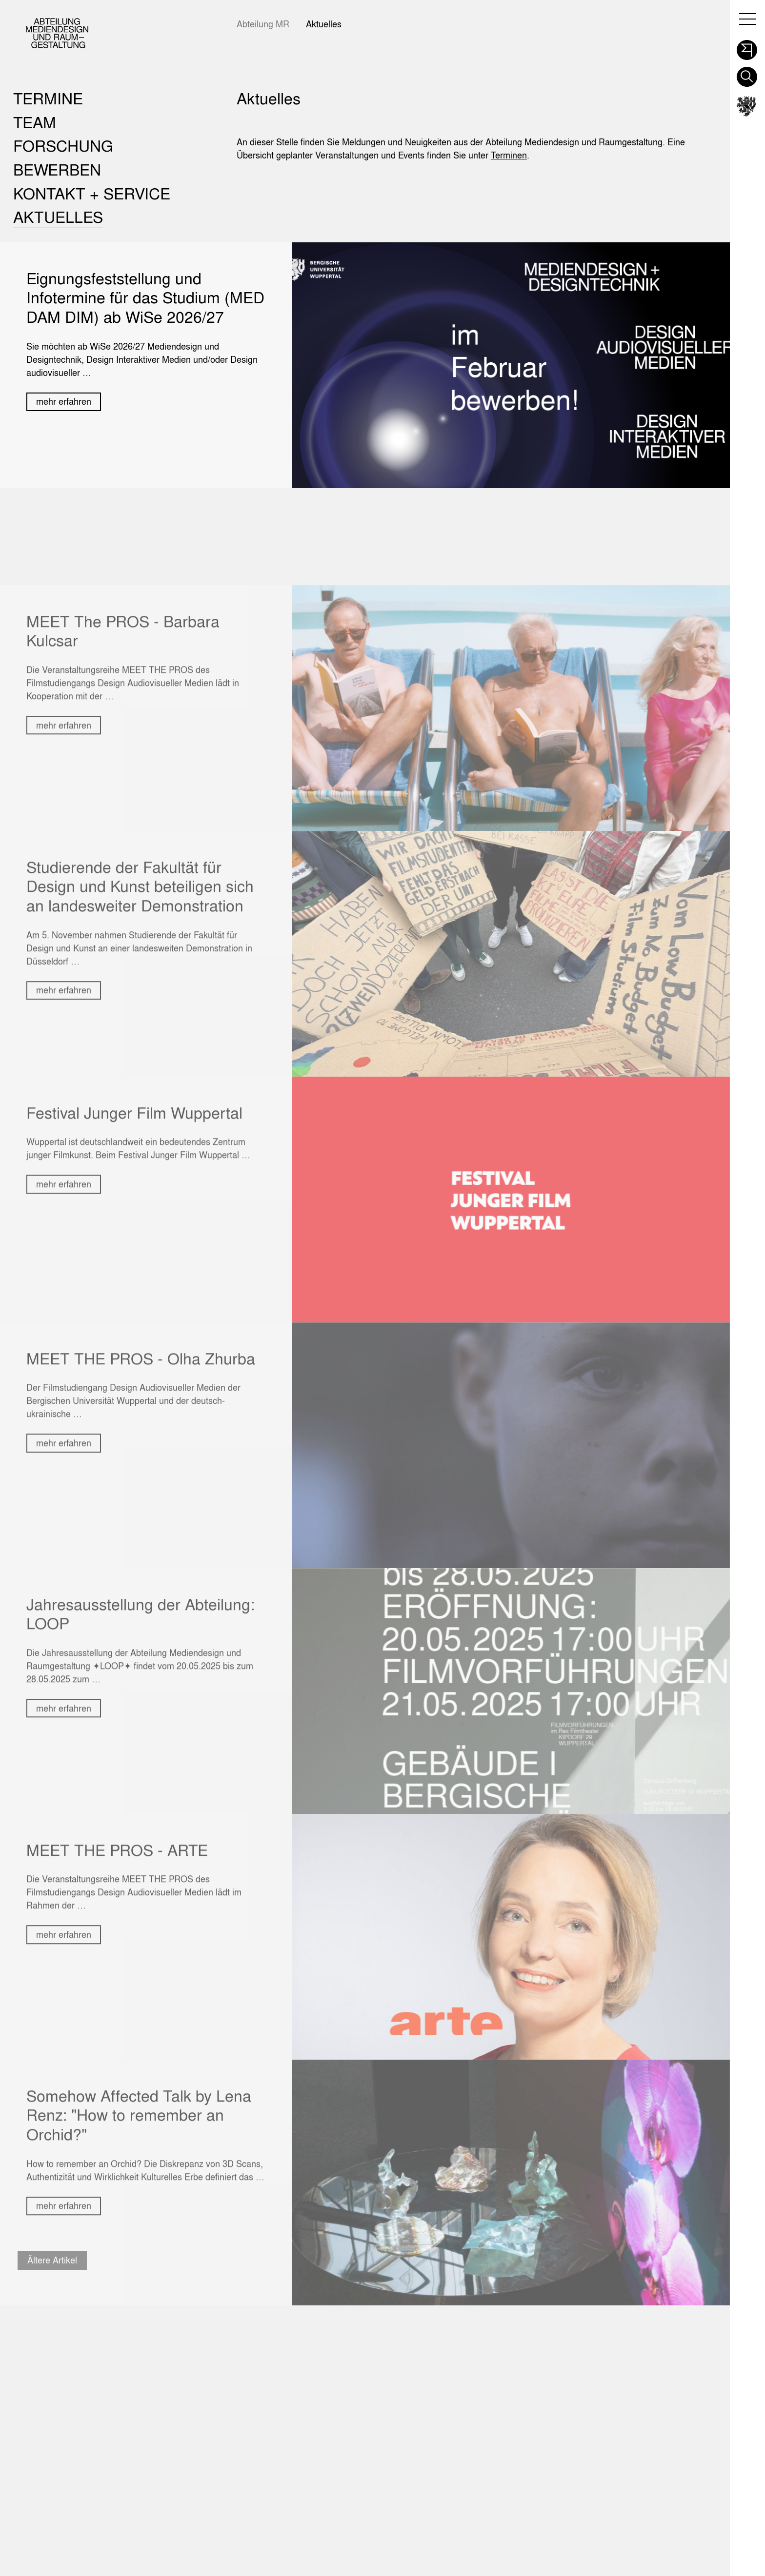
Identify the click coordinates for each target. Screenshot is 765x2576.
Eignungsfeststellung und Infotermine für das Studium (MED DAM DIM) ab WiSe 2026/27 (145, 297)
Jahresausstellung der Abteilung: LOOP (140, 1745)
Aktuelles (324, 24)
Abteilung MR (263, 24)
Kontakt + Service (91, 193)
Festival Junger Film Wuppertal (134, 1244)
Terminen (509, 155)
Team (34, 122)
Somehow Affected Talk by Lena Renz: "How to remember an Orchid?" (138, 2246)
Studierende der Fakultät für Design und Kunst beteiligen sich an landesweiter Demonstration (140, 1017)
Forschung (63, 146)
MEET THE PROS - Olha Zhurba (140, 1489)
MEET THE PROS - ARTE (117, 1981)
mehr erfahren (63, 401)
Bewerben (57, 169)
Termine (48, 98)
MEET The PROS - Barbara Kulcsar (123, 762)
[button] (747, 47)
